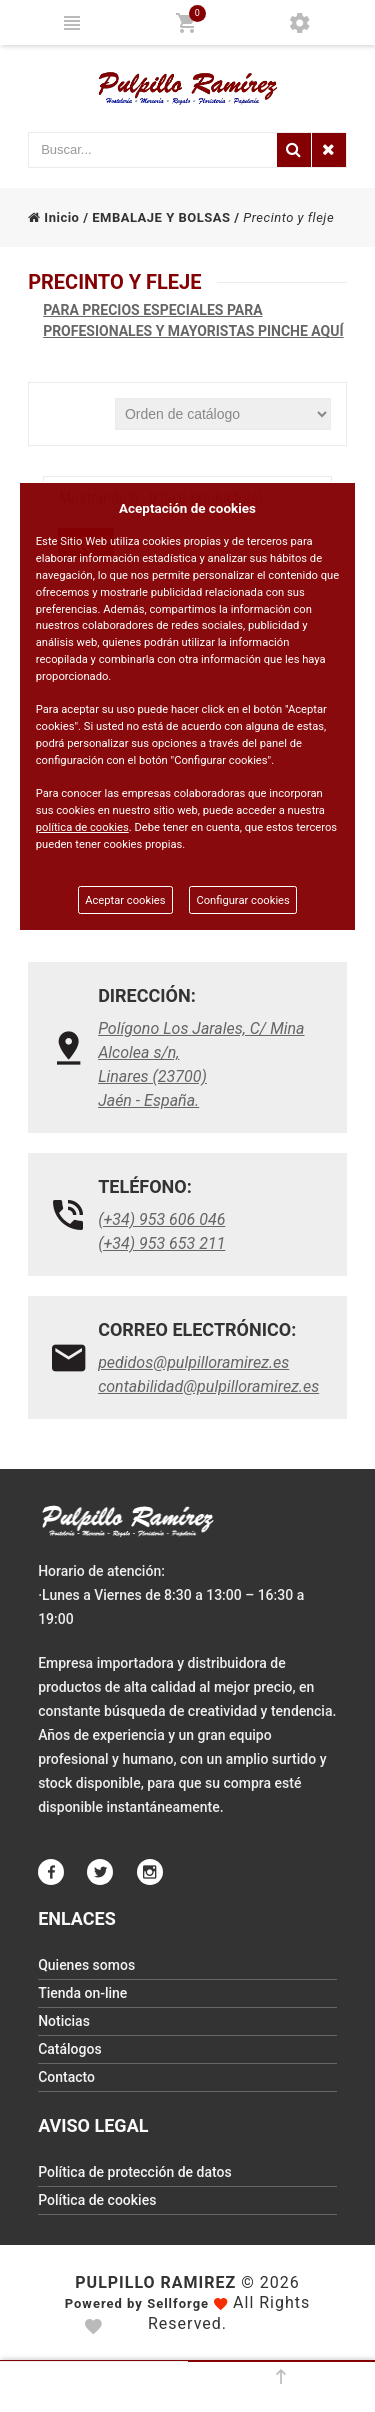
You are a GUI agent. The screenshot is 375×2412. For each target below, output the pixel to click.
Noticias (64, 2021)
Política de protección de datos (135, 2172)
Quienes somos (86, 1965)
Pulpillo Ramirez (155, 2282)
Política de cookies (97, 2200)
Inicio (53, 217)
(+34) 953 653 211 (161, 1243)
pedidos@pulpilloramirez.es (193, 1362)
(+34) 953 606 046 (161, 1219)
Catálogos (70, 2049)
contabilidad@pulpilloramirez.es (208, 1386)
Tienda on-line (82, 1993)
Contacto (66, 2077)
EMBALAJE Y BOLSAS (161, 217)
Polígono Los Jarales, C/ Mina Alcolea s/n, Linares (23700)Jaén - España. (201, 1064)
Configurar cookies (242, 900)
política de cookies (82, 827)
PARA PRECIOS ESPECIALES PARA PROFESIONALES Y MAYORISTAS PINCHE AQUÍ (193, 320)
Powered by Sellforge (137, 2303)
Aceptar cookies (125, 900)
